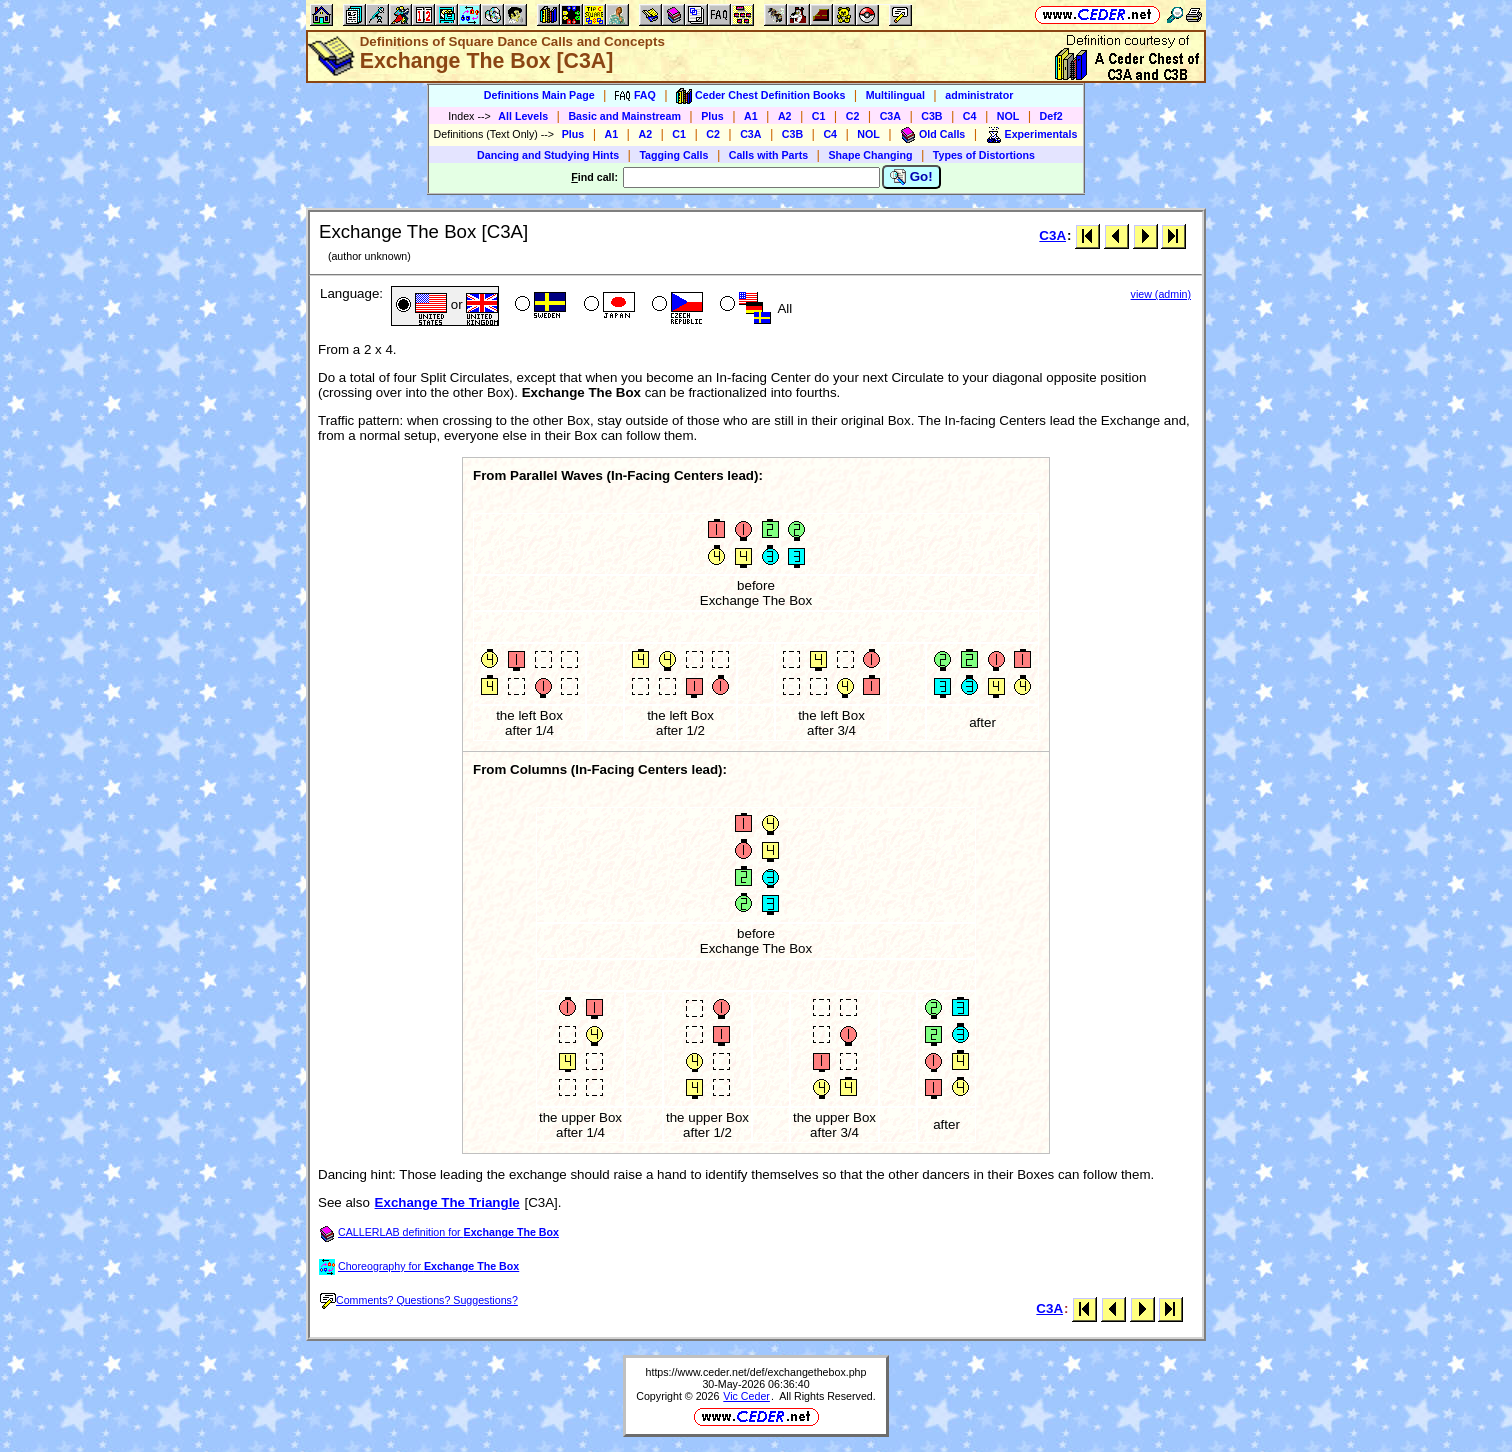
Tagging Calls (673, 155)
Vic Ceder (746, 1396)
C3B (931, 116)
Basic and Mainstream (624, 116)
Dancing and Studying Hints (548, 155)
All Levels (523, 116)
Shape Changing (870, 155)
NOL (1008, 116)
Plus (712, 116)
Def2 (1051, 116)
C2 (853, 116)
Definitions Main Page (539, 95)
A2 (785, 116)
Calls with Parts (768, 155)
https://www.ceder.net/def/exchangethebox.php (756, 1372)
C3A (890, 116)
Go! (911, 177)
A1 (751, 116)
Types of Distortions (984, 155)
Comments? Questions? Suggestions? (419, 1300)
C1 (819, 116)
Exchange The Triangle (447, 1202)
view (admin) (1161, 294)
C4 (970, 116)
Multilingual (895, 95)
